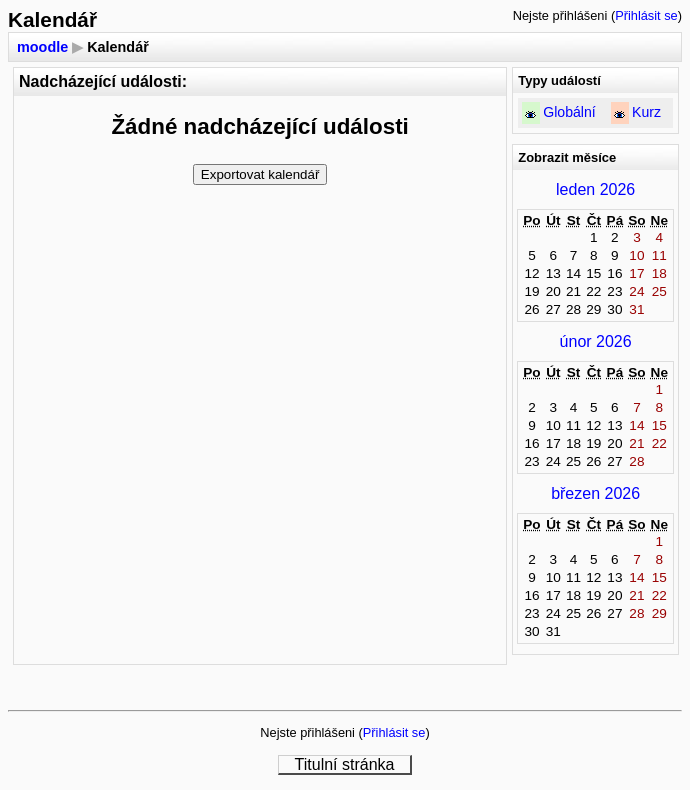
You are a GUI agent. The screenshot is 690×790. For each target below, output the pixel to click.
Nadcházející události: (103, 81)
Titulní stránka (345, 764)
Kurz (646, 112)
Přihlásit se (646, 15)
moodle (42, 47)
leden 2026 (595, 189)
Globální (569, 112)
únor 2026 (596, 341)
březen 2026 (595, 493)
